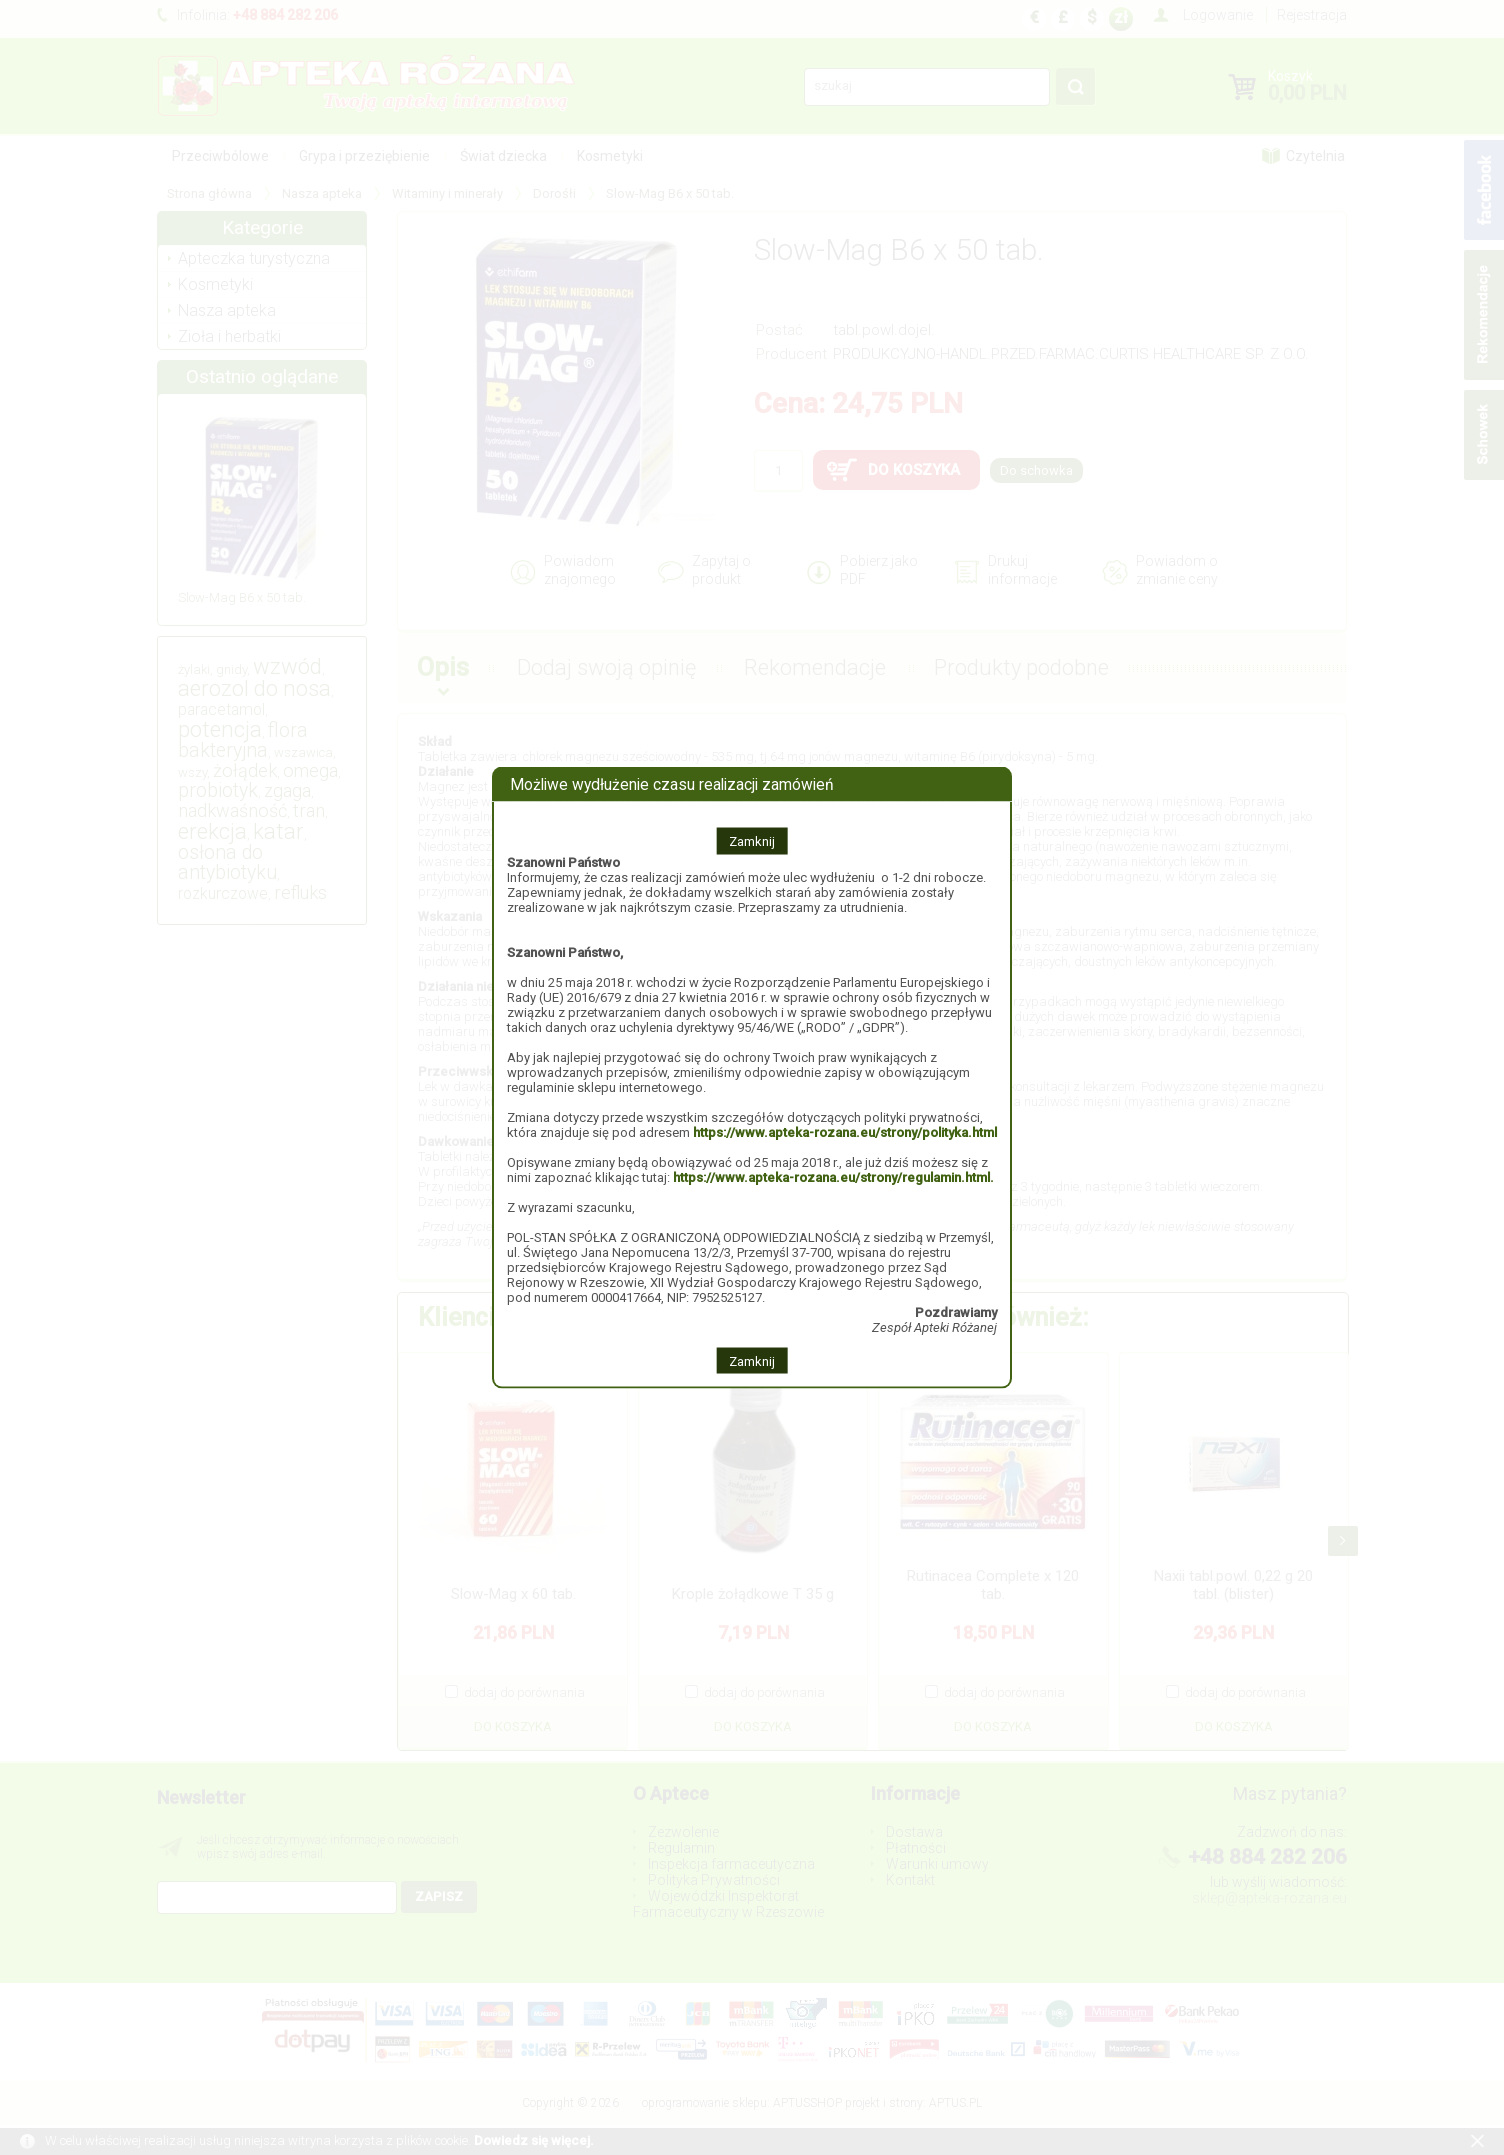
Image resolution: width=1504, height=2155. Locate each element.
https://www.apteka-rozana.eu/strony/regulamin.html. (833, 1176)
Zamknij (752, 840)
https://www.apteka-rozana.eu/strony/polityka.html (845, 1131)
